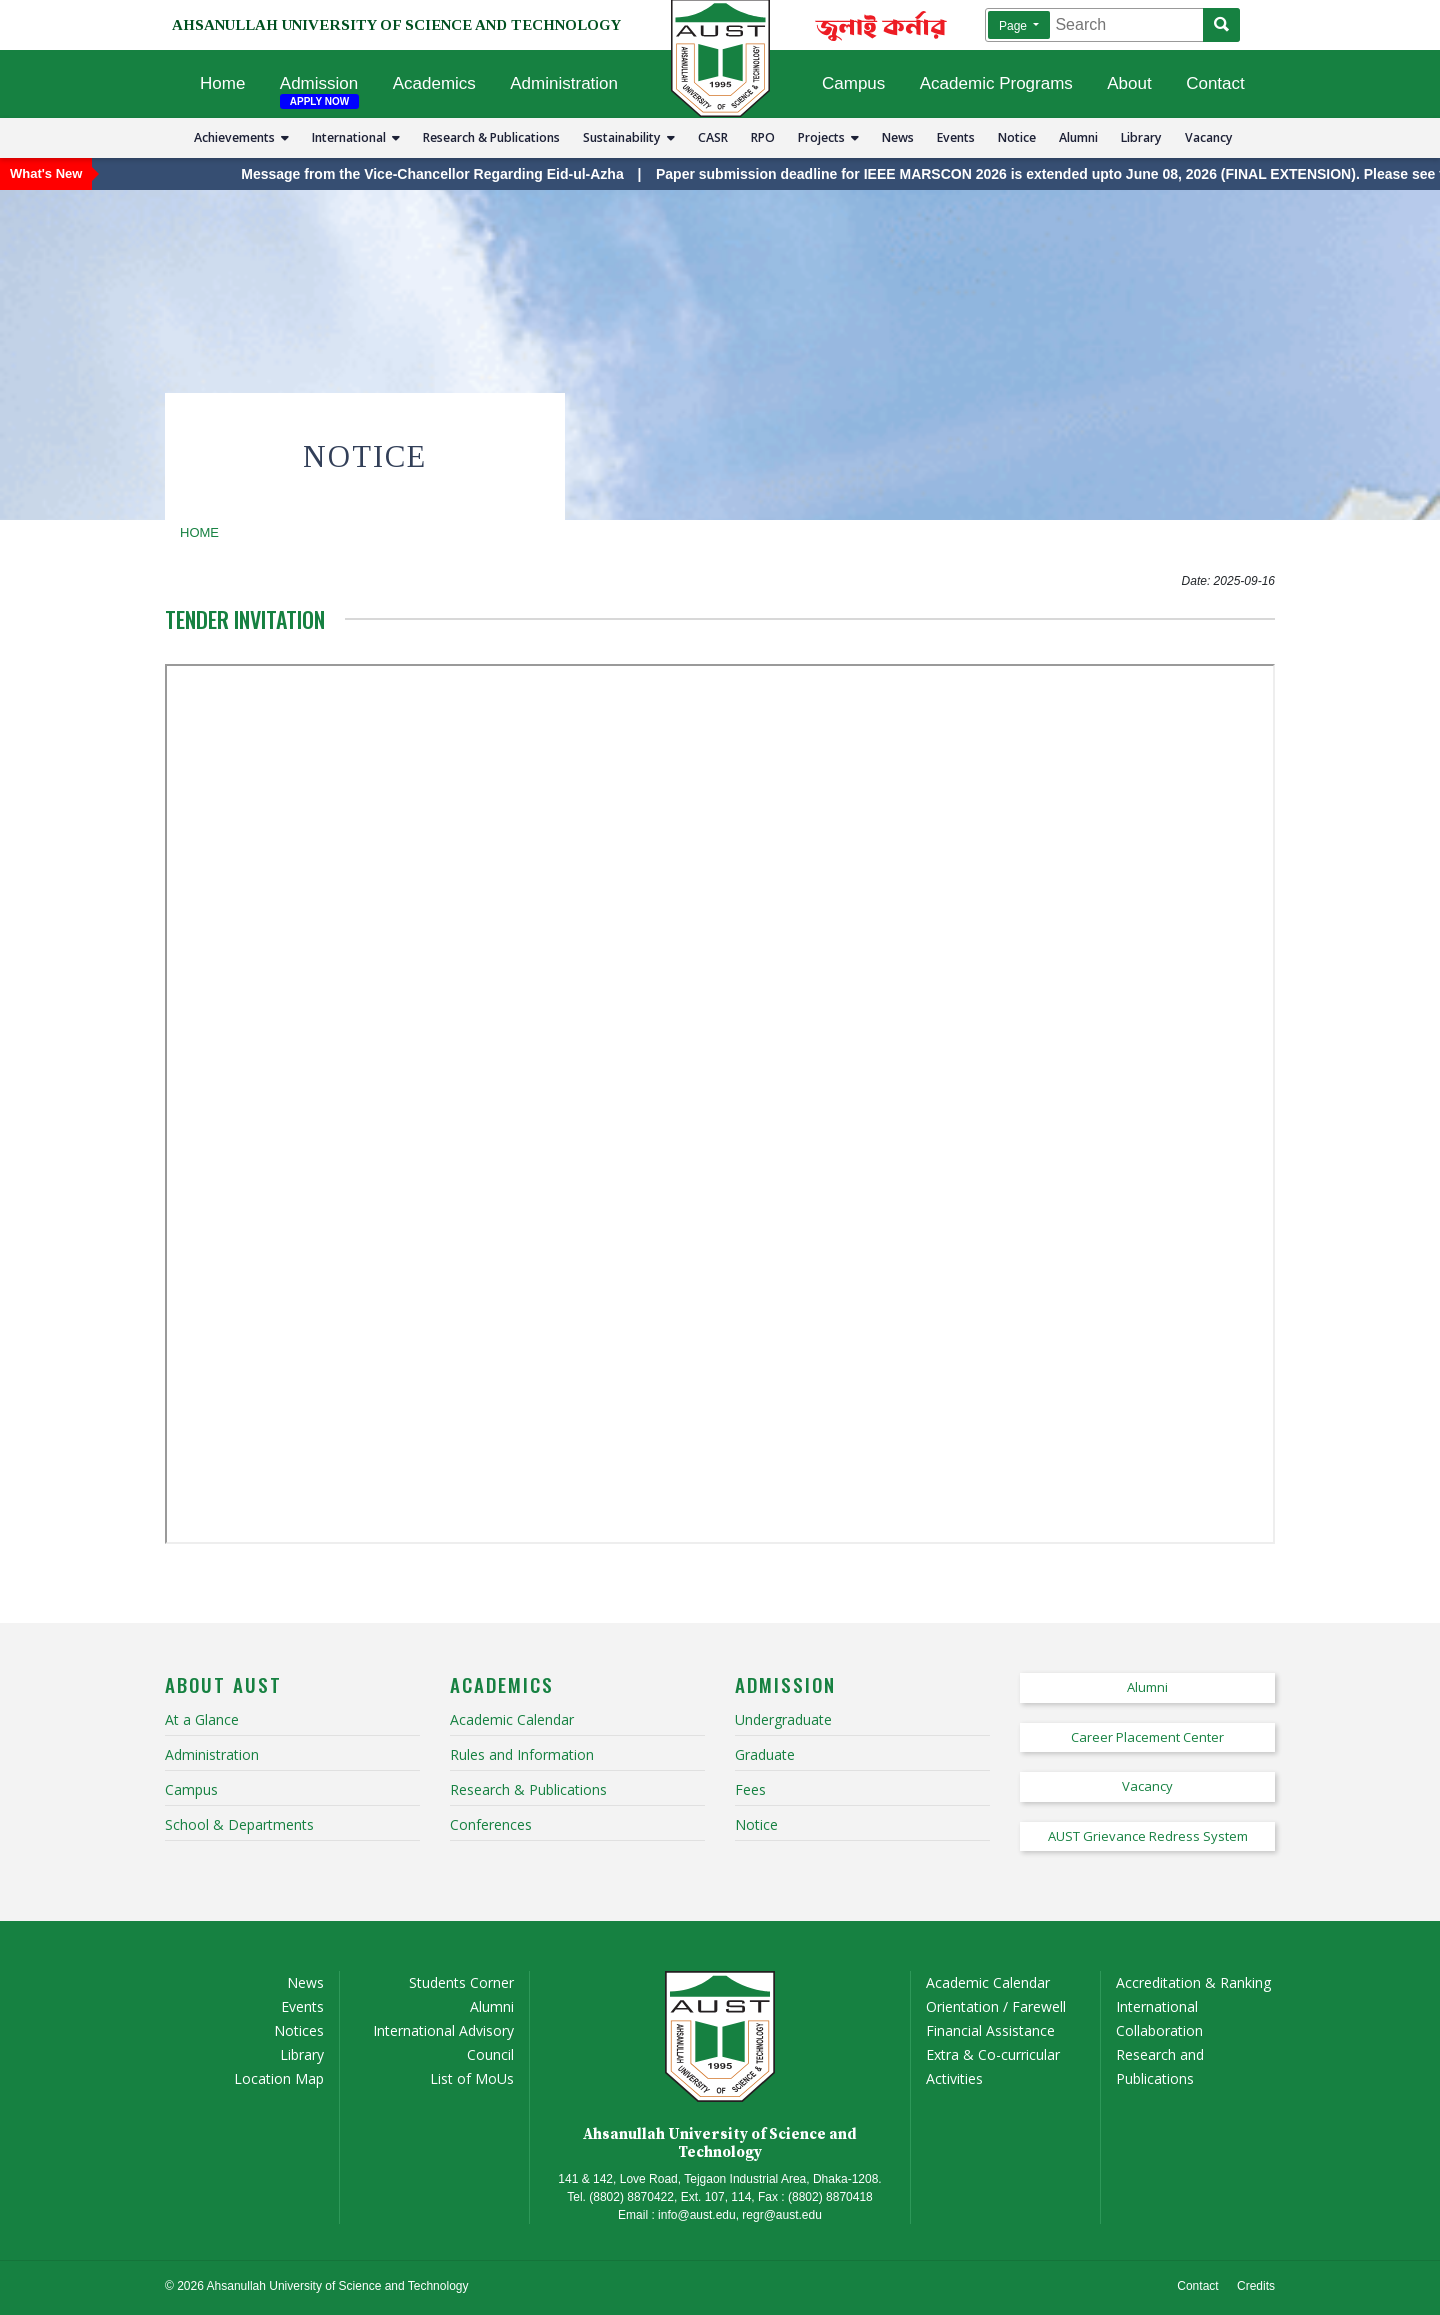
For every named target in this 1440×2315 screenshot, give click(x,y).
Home (222, 83)
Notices (299, 2030)
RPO (763, 137)
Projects (828, 137)
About (1129, 83)
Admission (319, 83)
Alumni (1078, 137)
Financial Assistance (990, 2030)
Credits (1256, 2286)
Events (956, 137)
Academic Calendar (988, 1982)
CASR (713, 137)
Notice (1017, 137)
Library (1141, 137)
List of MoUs (472, 2078)
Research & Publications (491, 137)
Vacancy (1209, 137)
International (356, 137)
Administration (564, 83)
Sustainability (629, 137)
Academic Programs (996, 83)
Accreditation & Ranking (1193, 1982)
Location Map (279, 2078)
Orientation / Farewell (996, 2006)
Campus (853, 83)
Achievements (241, 137)
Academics (434, 83)
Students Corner (461, 1982)
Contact (1215, 83)
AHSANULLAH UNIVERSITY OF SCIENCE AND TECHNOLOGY (396, 25)
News (898, 137)
